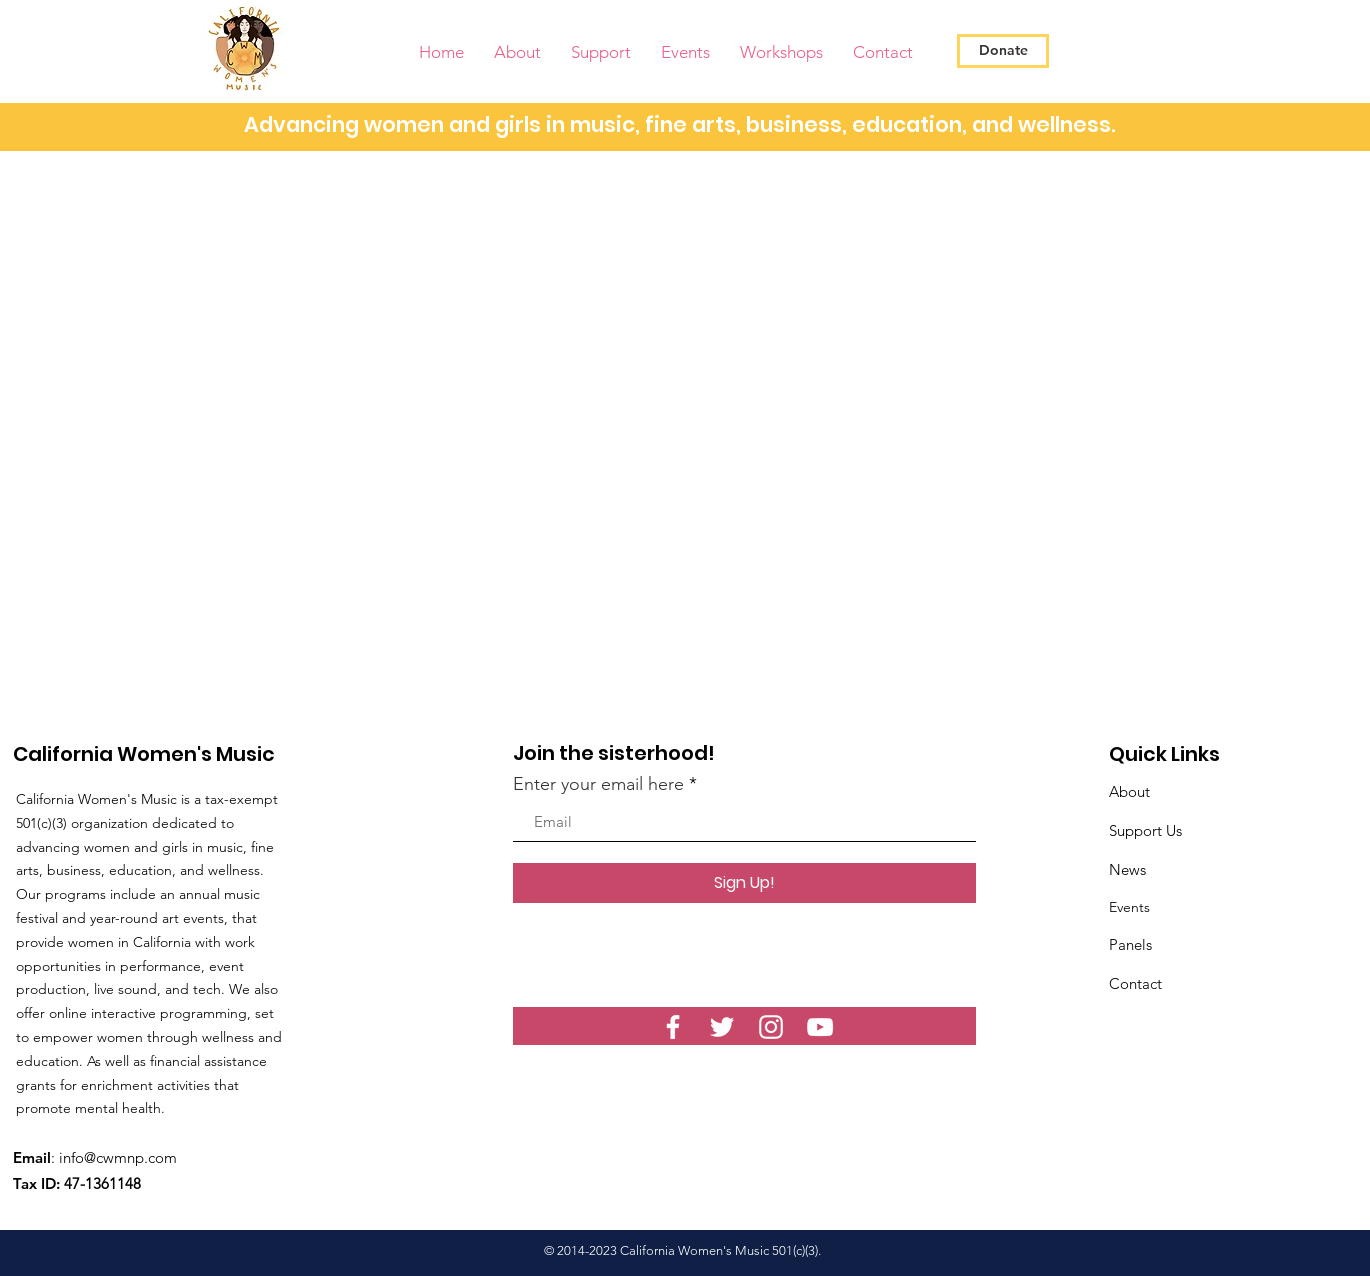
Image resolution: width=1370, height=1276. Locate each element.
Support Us (1145, 830)
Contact (1135, 983)
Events (1129, 907)
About (1129, 791)
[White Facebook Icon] (673, 1027)
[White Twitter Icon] (722, 1027)
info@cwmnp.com (118, 1157)
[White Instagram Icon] (771, 1027)
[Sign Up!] (744, 883)
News (1127, 869)
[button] (517, 52)
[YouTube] (820, 1027)
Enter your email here (598, 784)
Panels (1130, 944)
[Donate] (1003, 51)
